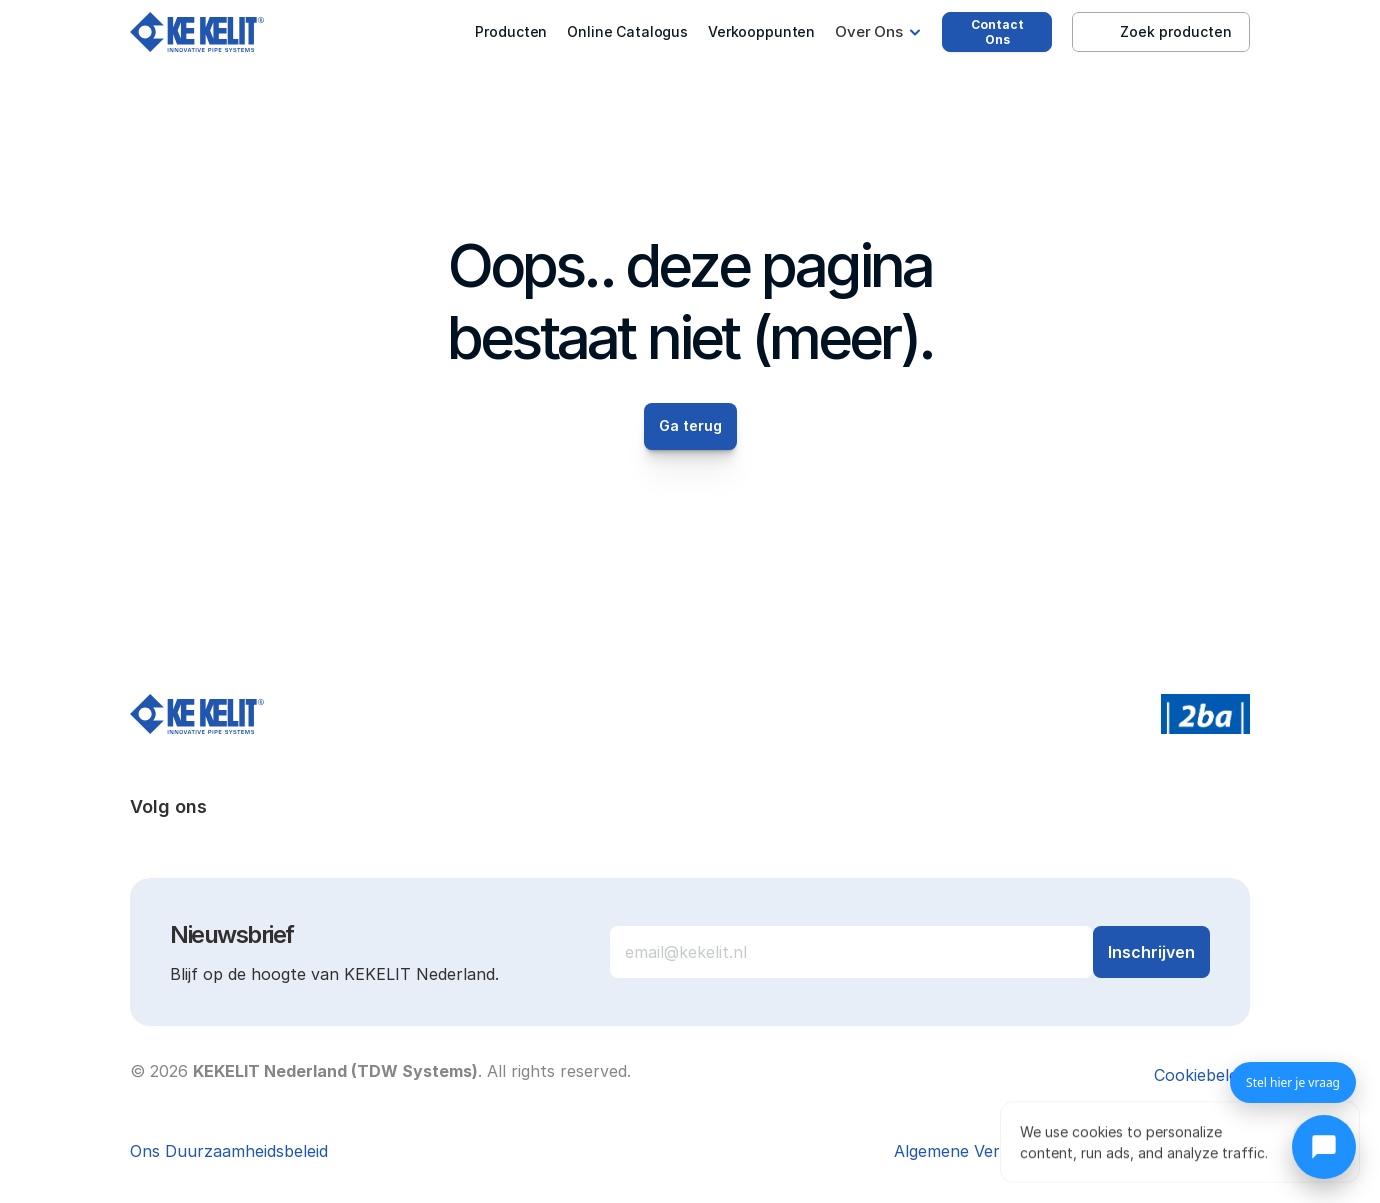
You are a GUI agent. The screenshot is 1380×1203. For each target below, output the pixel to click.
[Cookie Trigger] (1202, 1075)
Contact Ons (997, 32)
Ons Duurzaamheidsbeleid (229, 1151)
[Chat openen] (1324, 1147)
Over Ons (869, 31)
